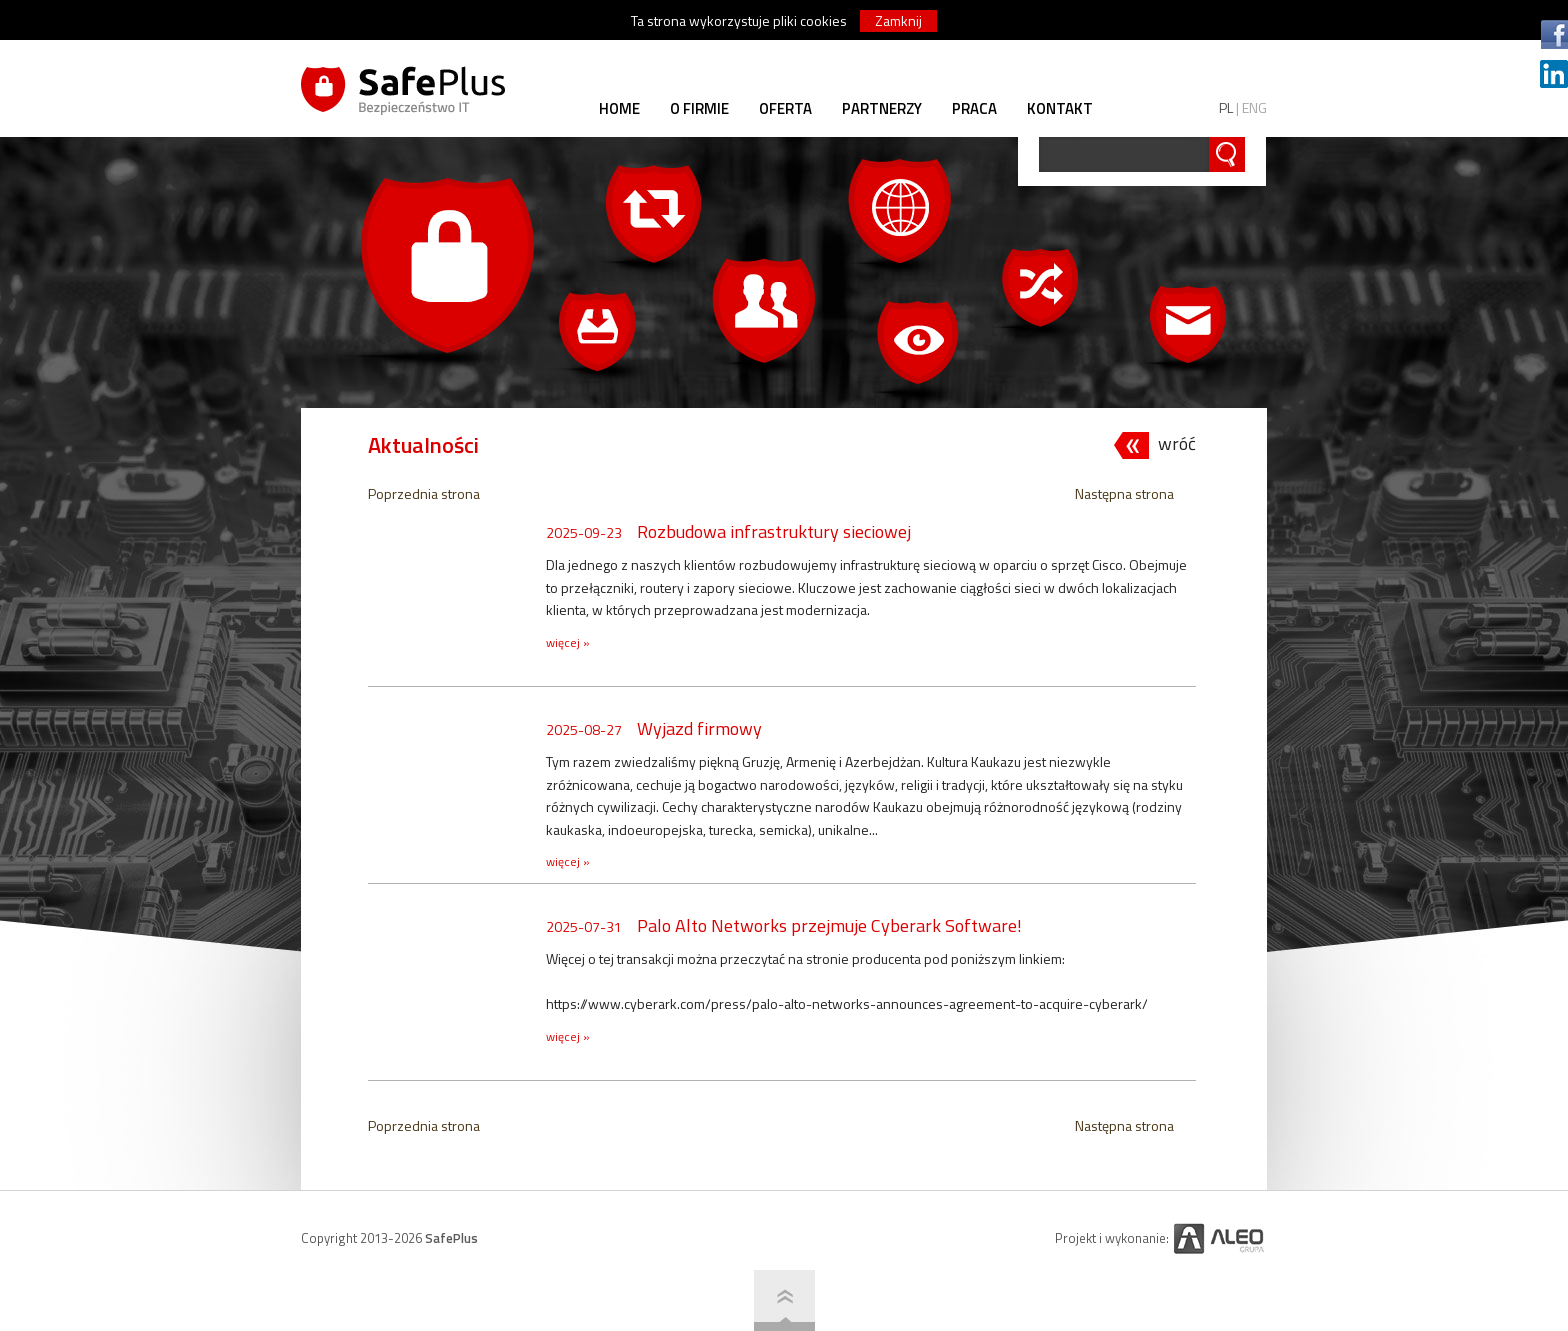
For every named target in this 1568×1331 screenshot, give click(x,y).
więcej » (568, 642)
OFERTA (785, 108)
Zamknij (898, 20)
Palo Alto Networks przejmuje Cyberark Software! (829, 925)
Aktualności (423, 445)
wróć (1177, 444)
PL (1226, 107)
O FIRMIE (699, 108)
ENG (1254, 107)
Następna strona (1124, 493)
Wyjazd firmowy (699, 728)
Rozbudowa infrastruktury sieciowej (774, 531)
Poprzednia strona (424, 493)
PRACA (974, 108)
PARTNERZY (882, 108)
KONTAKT (1060, 108)
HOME (619, 108)
